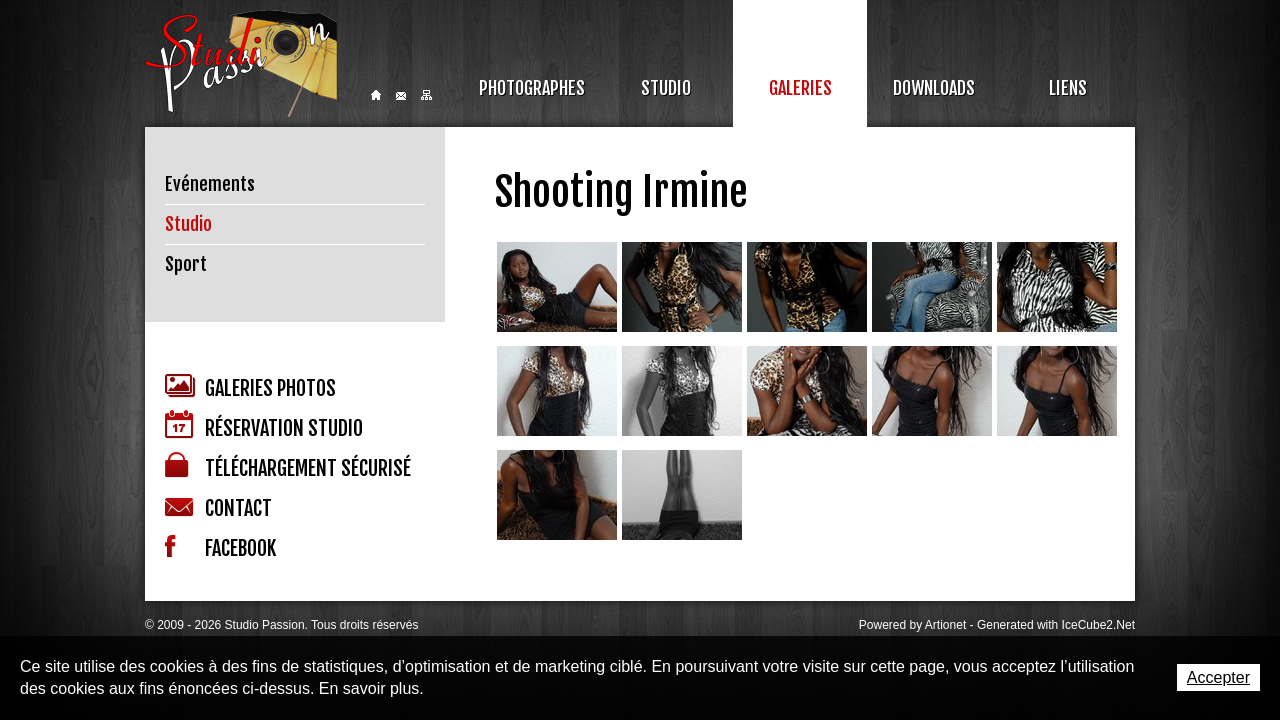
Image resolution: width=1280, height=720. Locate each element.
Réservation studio (264, 425)
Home (376, 95)
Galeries (800, 88)
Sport (186, 264)
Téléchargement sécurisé (288, 466)
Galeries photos (250, 387)
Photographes (532, 88)
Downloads (934, 88)
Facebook (220, 548)
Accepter (1218, 677)
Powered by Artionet (912, 625)
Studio (666, 88)
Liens (1068, 88)
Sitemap (426, 95)
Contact (401, 96)
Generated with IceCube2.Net (1056, 625)
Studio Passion (241, 63)
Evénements (210, 184)
